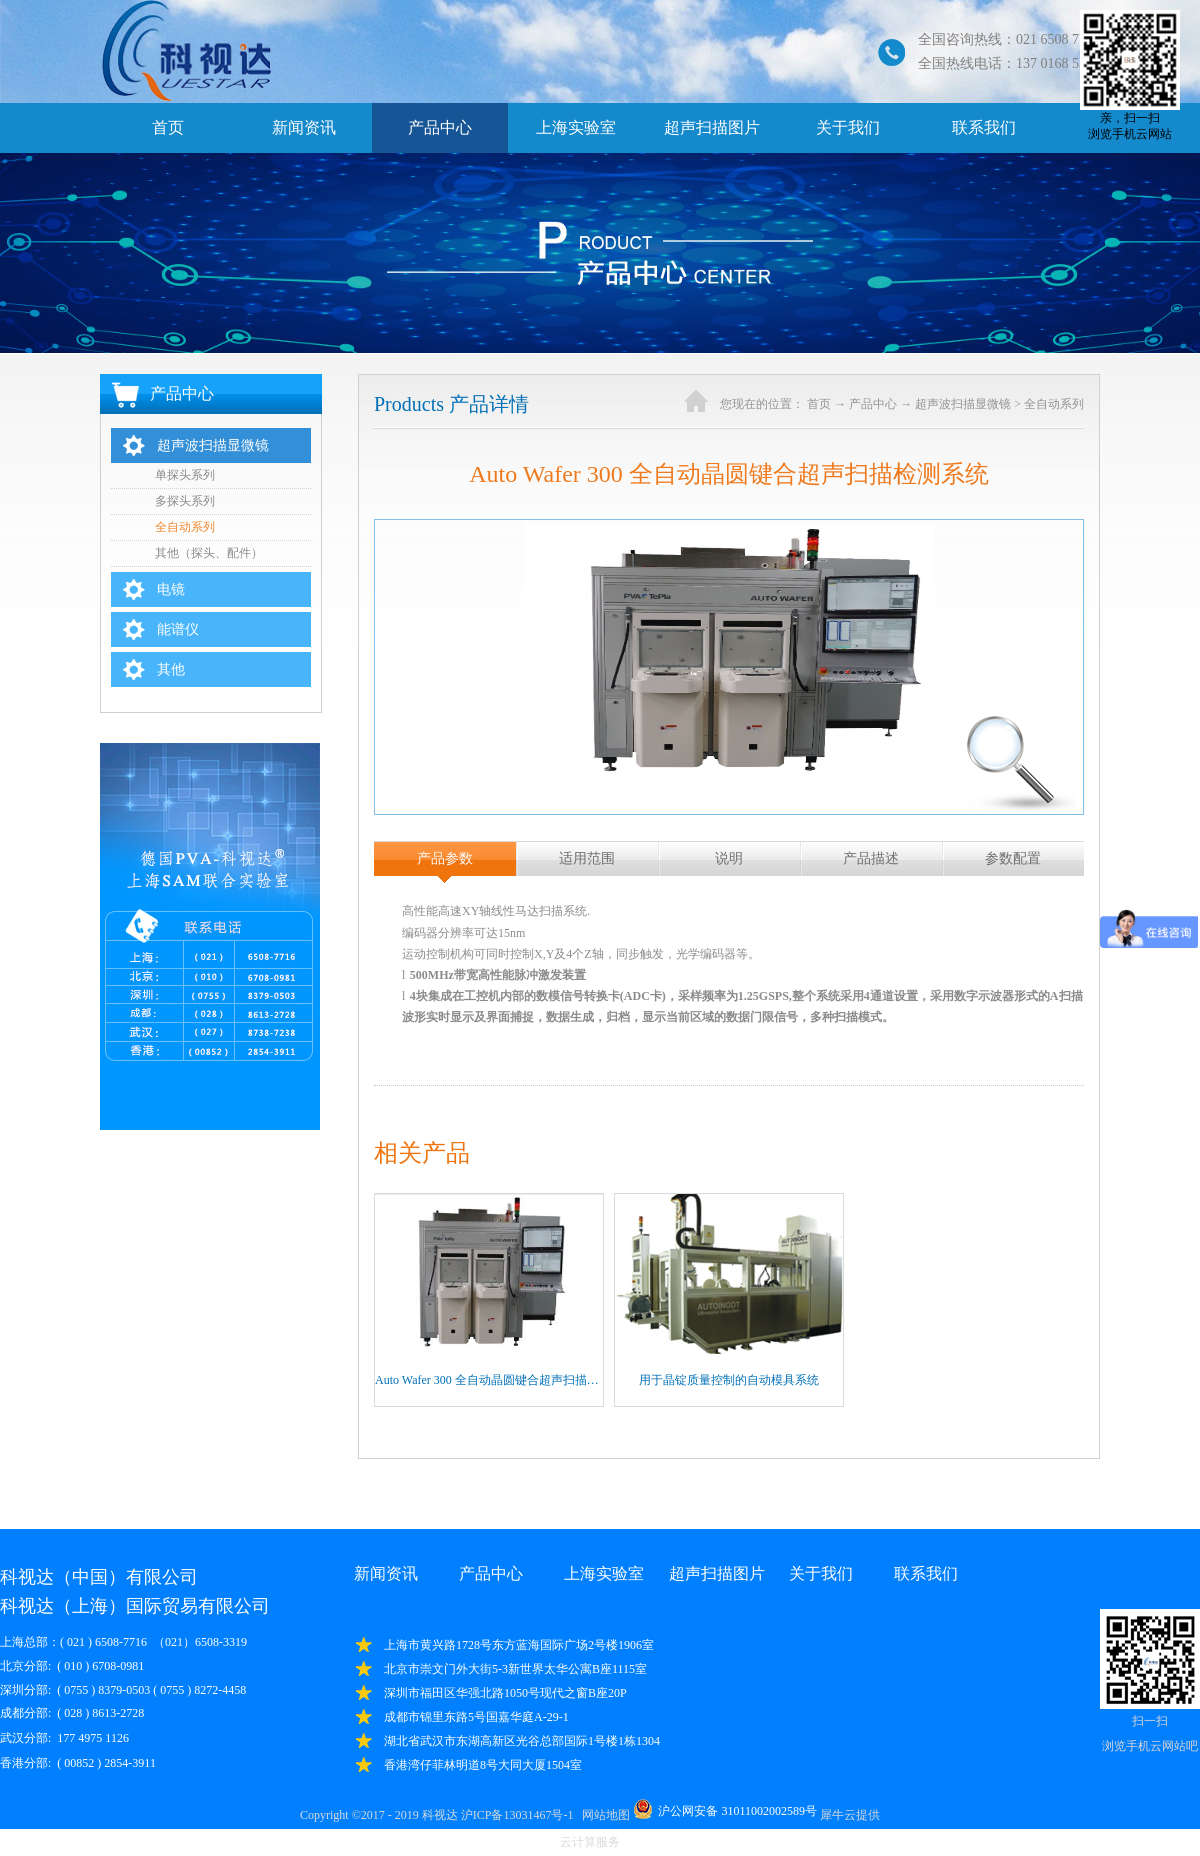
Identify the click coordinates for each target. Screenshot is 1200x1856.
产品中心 (873, 404)
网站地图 (603, 1815)
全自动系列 (1054, 404)
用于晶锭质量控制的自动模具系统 (729, 1380)
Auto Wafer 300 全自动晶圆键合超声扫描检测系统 (505, 1380)
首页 (168, 127)
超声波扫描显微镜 (963, 404)
